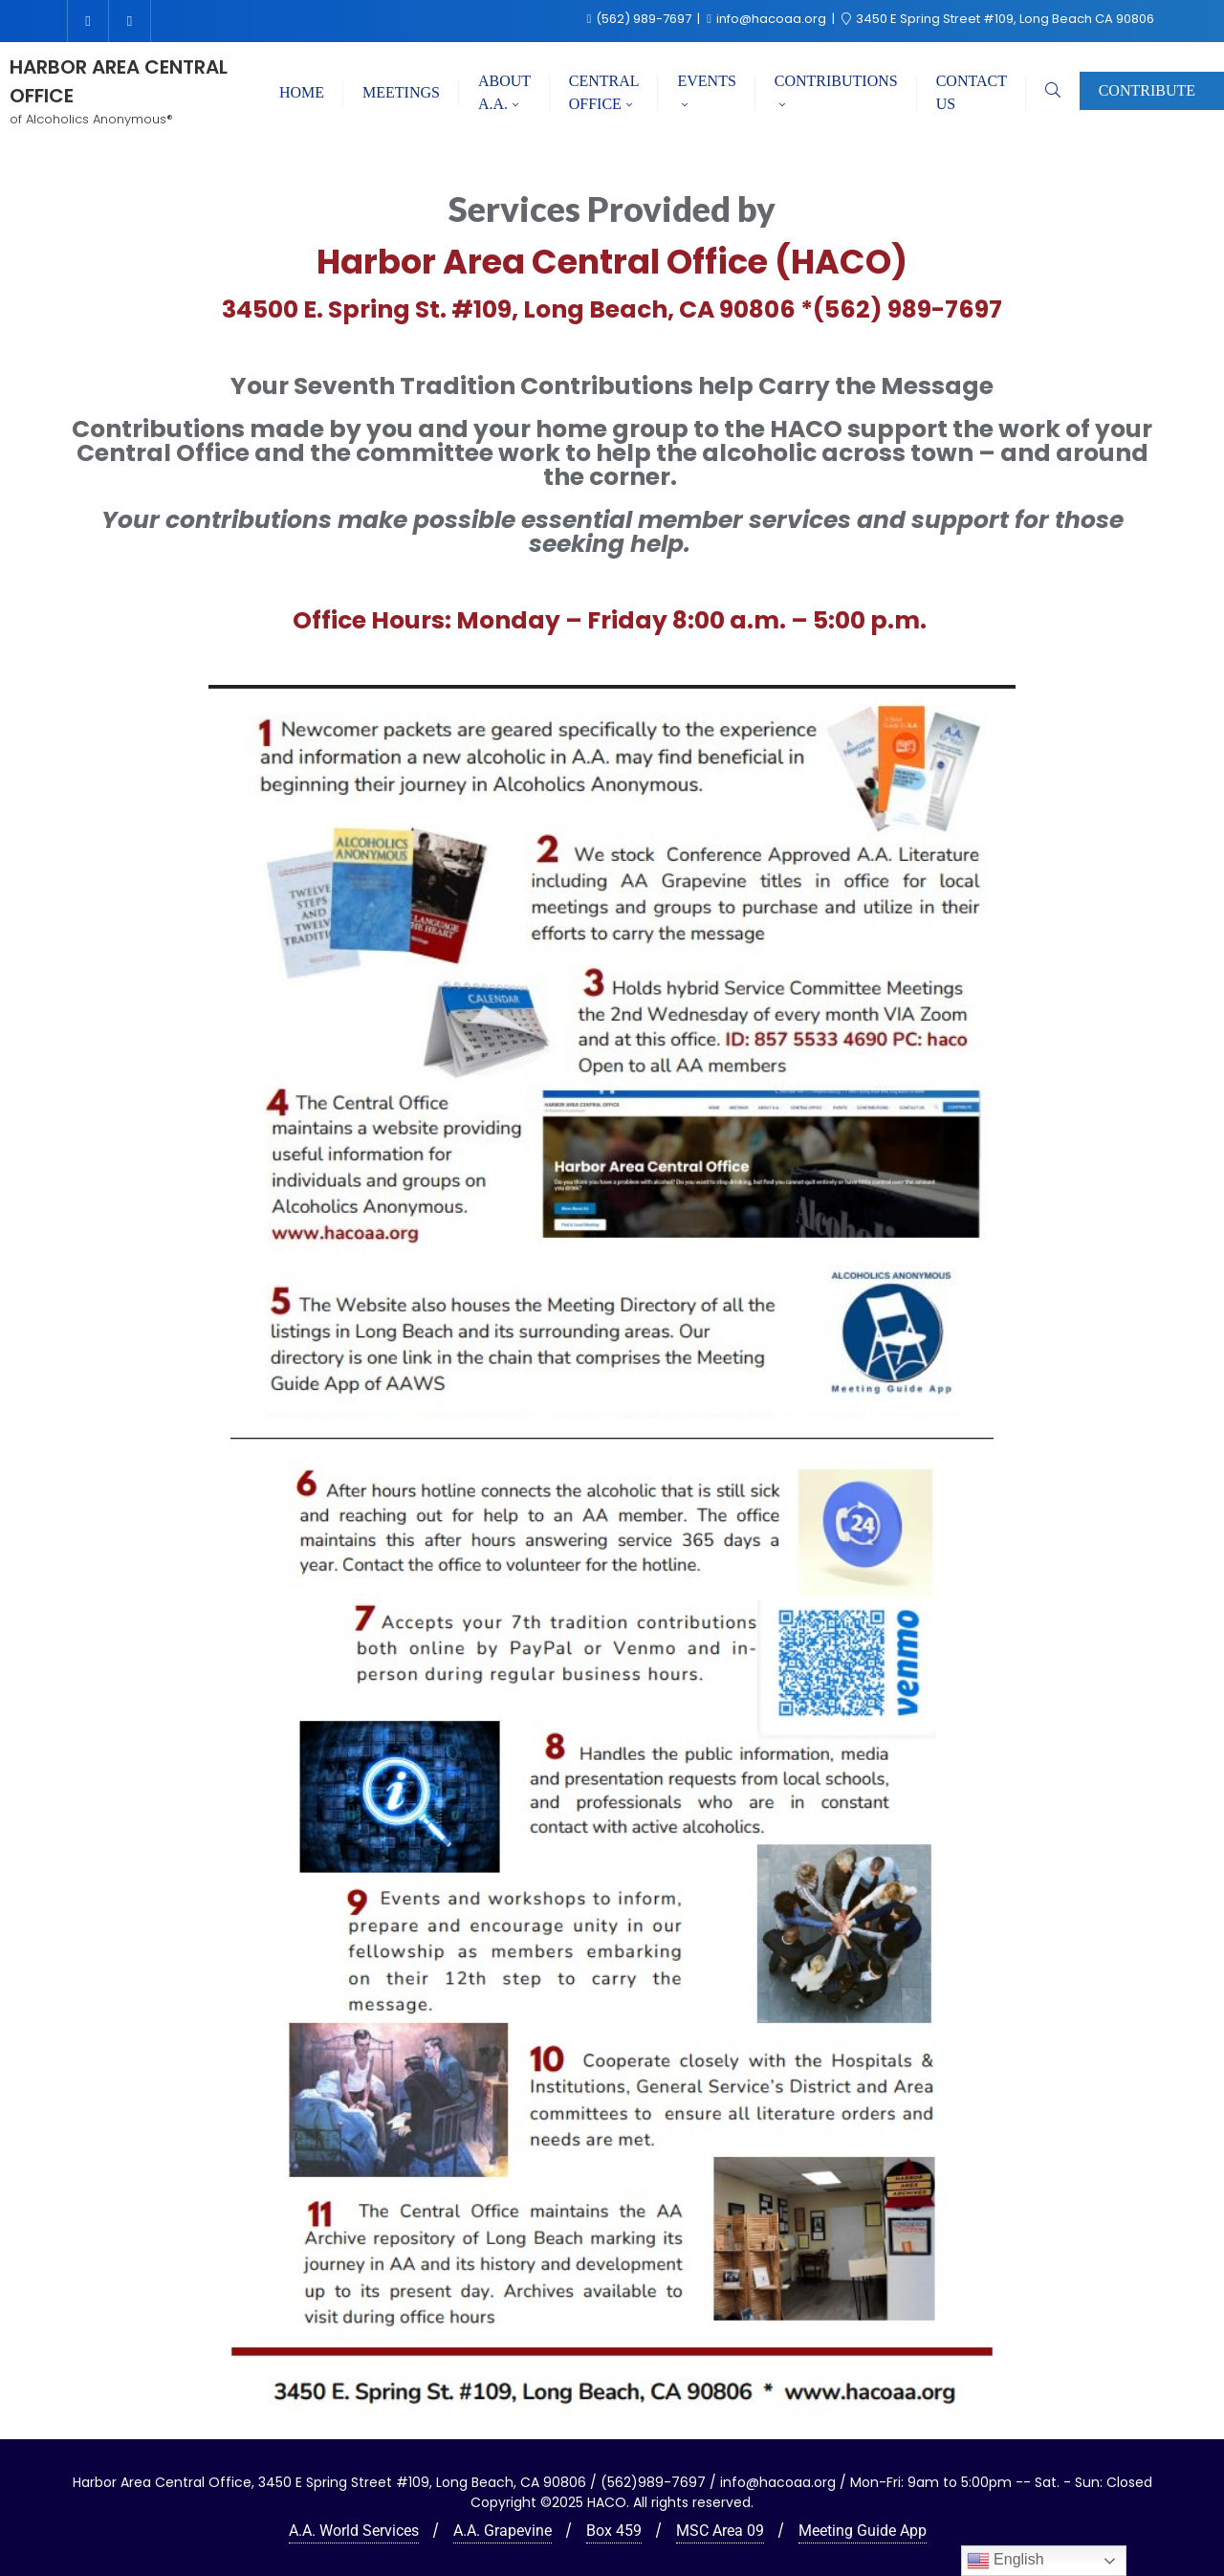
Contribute (1147, 90)
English (1005, 2560)
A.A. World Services (354, 2530)
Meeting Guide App (862, 2530)
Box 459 (614, 2530)
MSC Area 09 (720, 2530)
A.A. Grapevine (502, 2530)
